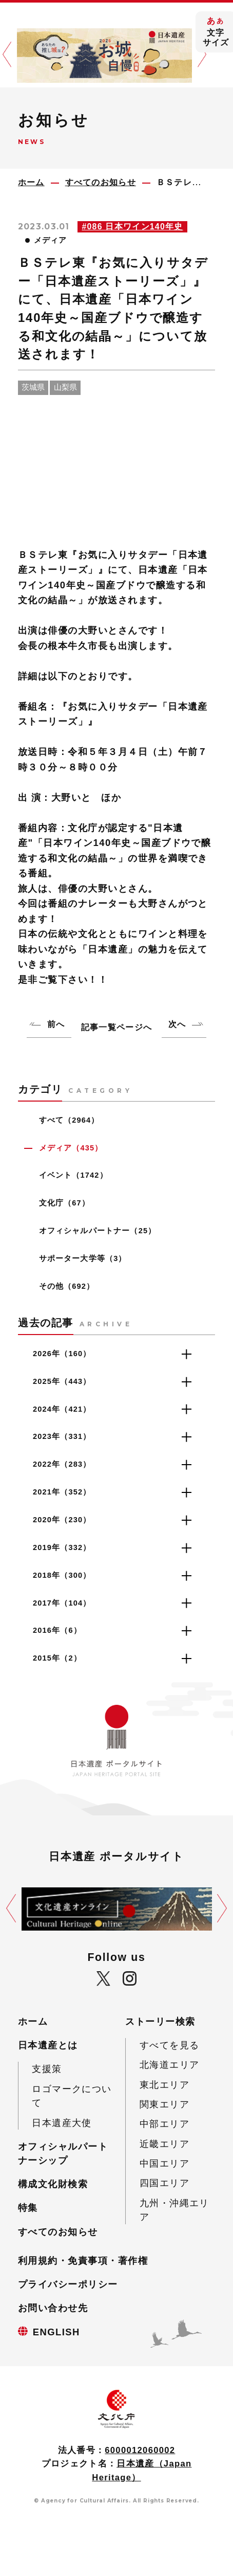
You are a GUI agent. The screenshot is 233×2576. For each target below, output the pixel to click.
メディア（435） (71, 1148)
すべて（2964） (69, 1120)
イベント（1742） (73, 1175)
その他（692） (67, 1286)
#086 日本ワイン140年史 (132, 226)
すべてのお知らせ (58, 2231)
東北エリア (164, 2084)
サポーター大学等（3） (83, 1258)
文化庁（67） (64, 1203)
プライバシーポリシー (68, 2284)
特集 (28, 2207)
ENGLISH (56, 2332)
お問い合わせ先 (53, 2307)
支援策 (47, 2068)
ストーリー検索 (160, 2021)
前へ (56, 1024)
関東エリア (164, 2104)
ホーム (33, 2021)
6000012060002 (140, 2450)
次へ (177, 1024)
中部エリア (164, 2123)
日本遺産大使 (62, 2122)
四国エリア (164, 2182)
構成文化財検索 (53, 2183)
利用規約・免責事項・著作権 (83, 2260)
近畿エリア (164, 2143)
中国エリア (164, 2163)
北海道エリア (170, 2064)
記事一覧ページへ (116, 1027)
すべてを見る (170, 2045)
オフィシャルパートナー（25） (98, 1231)
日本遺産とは (48, 2045)
